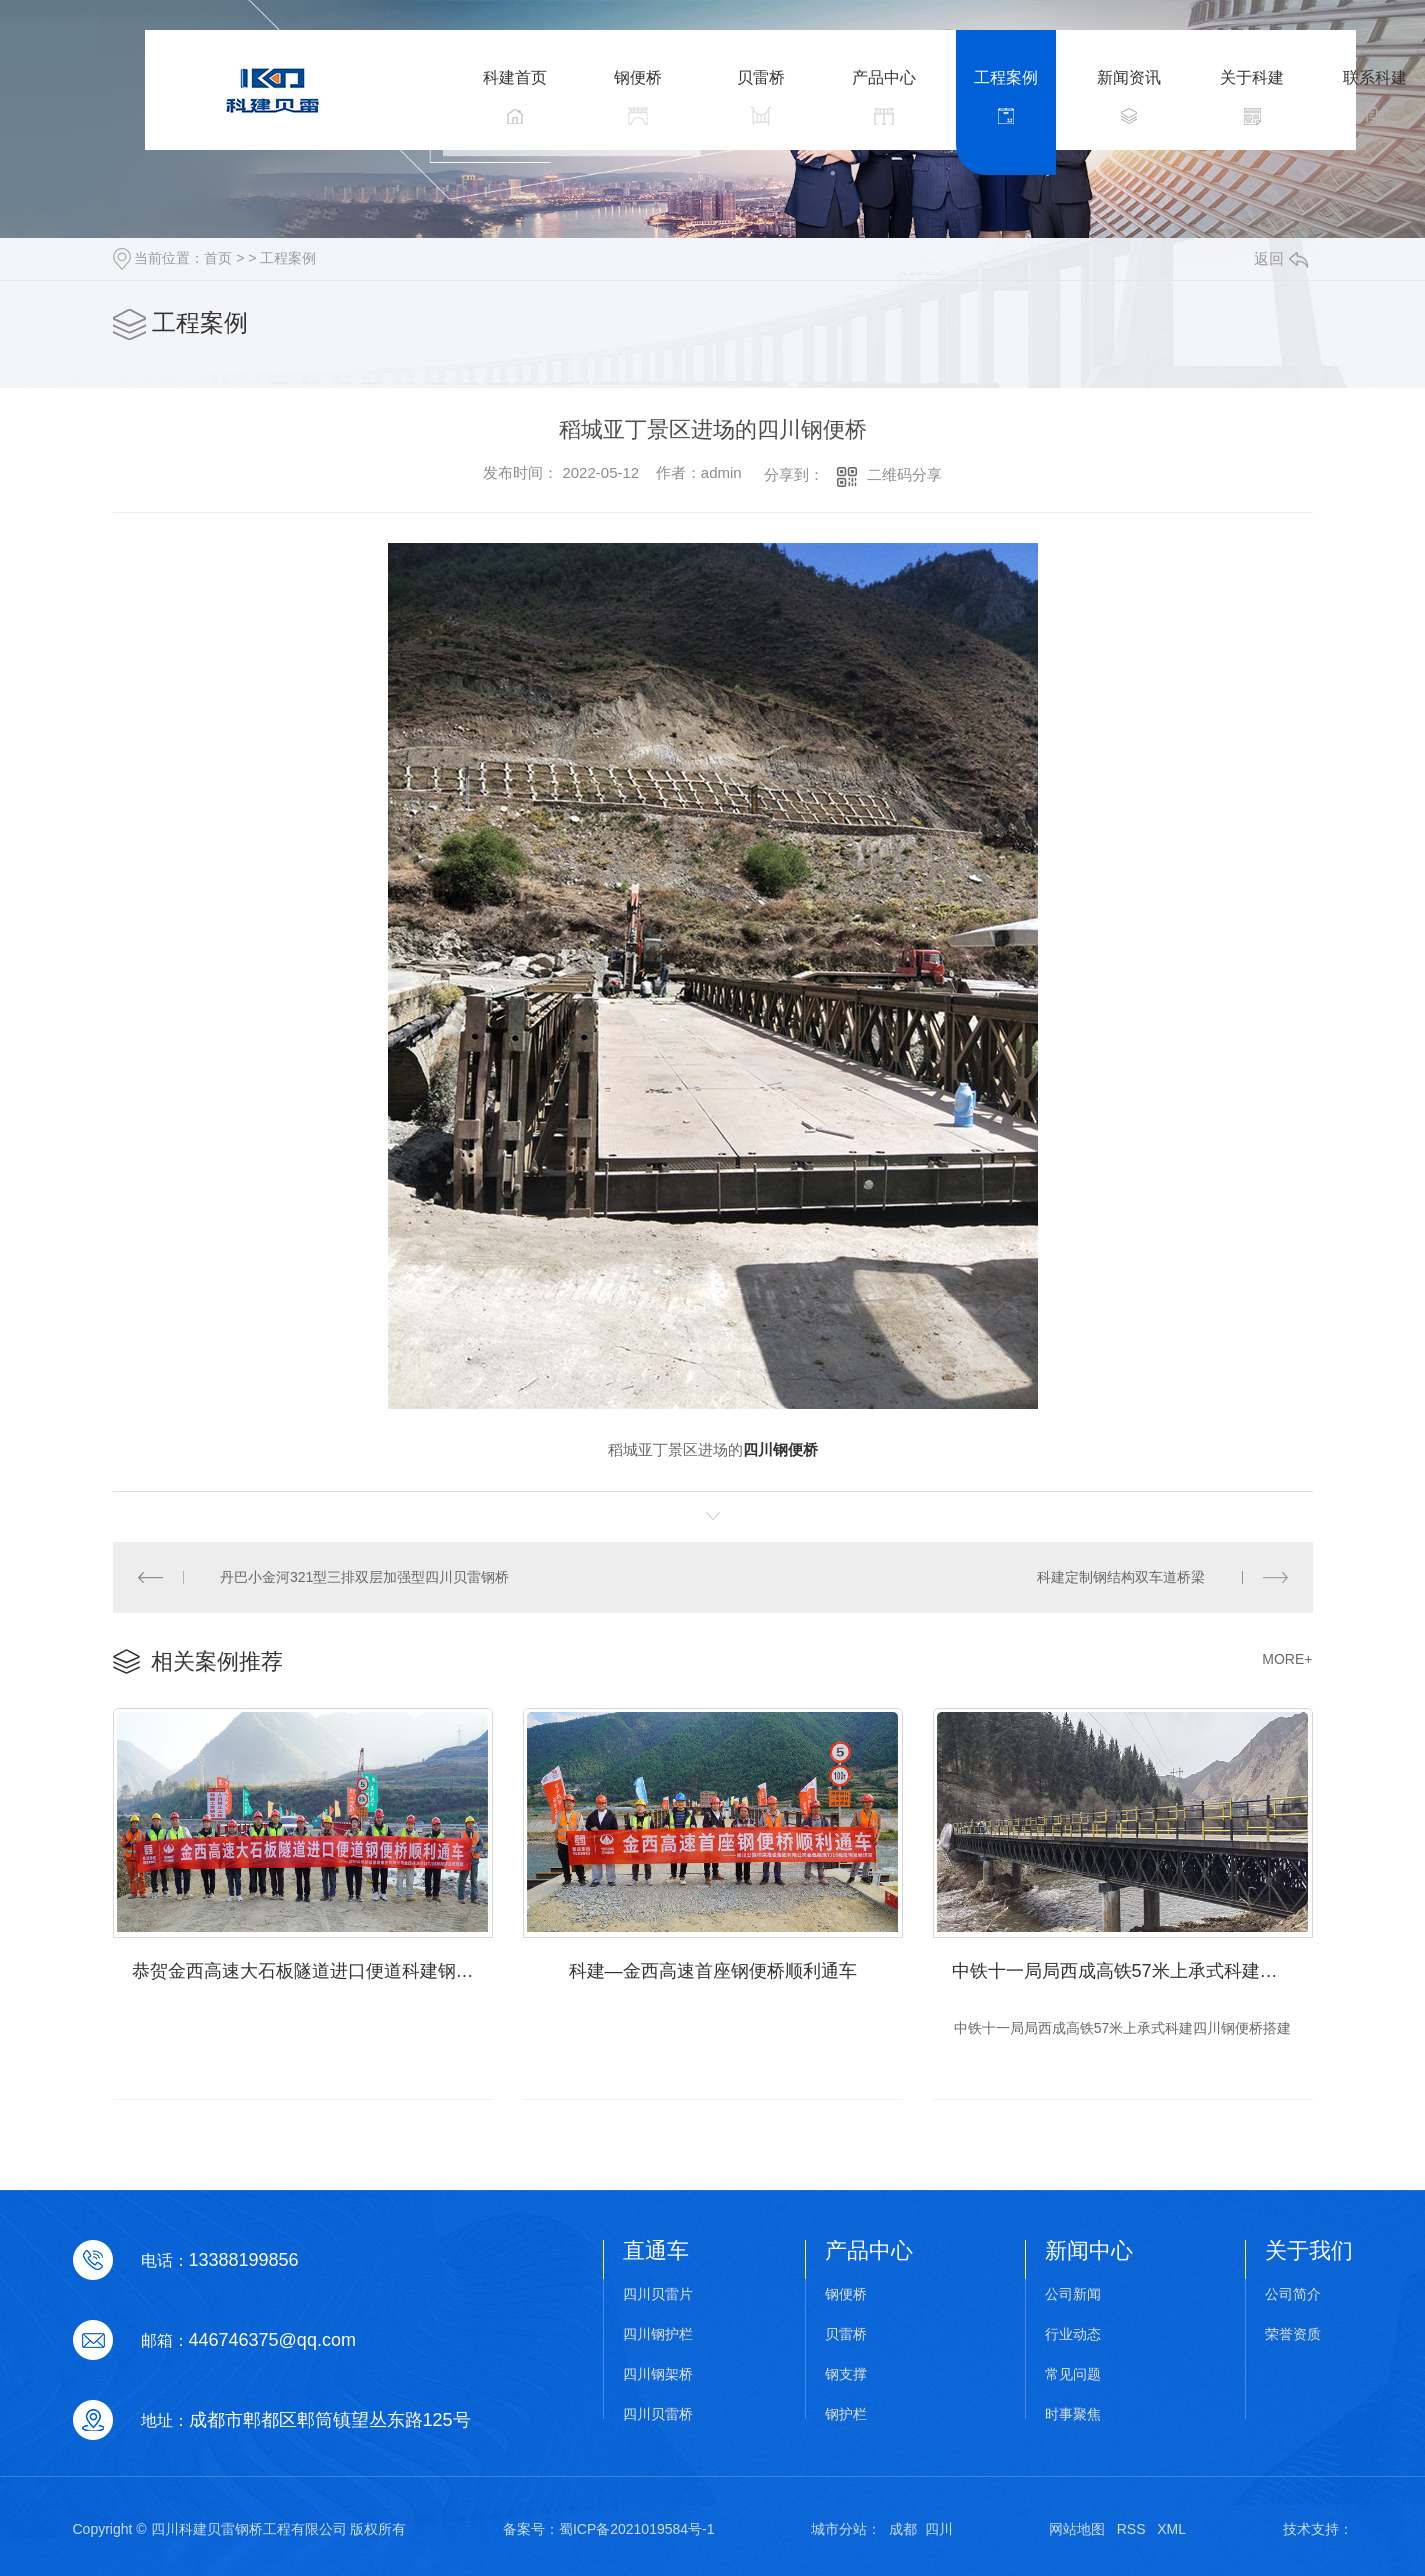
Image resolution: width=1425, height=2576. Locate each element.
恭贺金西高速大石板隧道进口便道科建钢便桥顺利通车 (312, 1971)
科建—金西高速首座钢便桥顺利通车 (713, 1971)
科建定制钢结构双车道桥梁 (1121, 1577)
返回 (1281, 258)
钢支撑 (846, 2374)
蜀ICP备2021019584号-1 (637, 2529)
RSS (1131, 2529)
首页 (218, 258)
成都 (903, 2529)
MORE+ (1287, 1659)
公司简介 (1293, 2294)
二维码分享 (904, 474)
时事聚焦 (1073, 2414)
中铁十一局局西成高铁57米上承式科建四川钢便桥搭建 (1132, 1971)
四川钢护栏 (658, 2334)
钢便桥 (846, 2294)
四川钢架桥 (658, 2374)
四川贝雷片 (658, 2294)
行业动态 (1073, 2334)
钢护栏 (846, 2414)
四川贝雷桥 (658, 2414)
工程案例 (288, 258)
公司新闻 (1073, 2294)
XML (1171, 2529)
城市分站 (839, 2529)
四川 (939, 2529)
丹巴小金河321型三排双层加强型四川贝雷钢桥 (364, 1577)
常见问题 (1073, 2374)
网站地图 (1077, 2529)
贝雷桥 (846, 2334)
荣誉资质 (1293, 2334)
